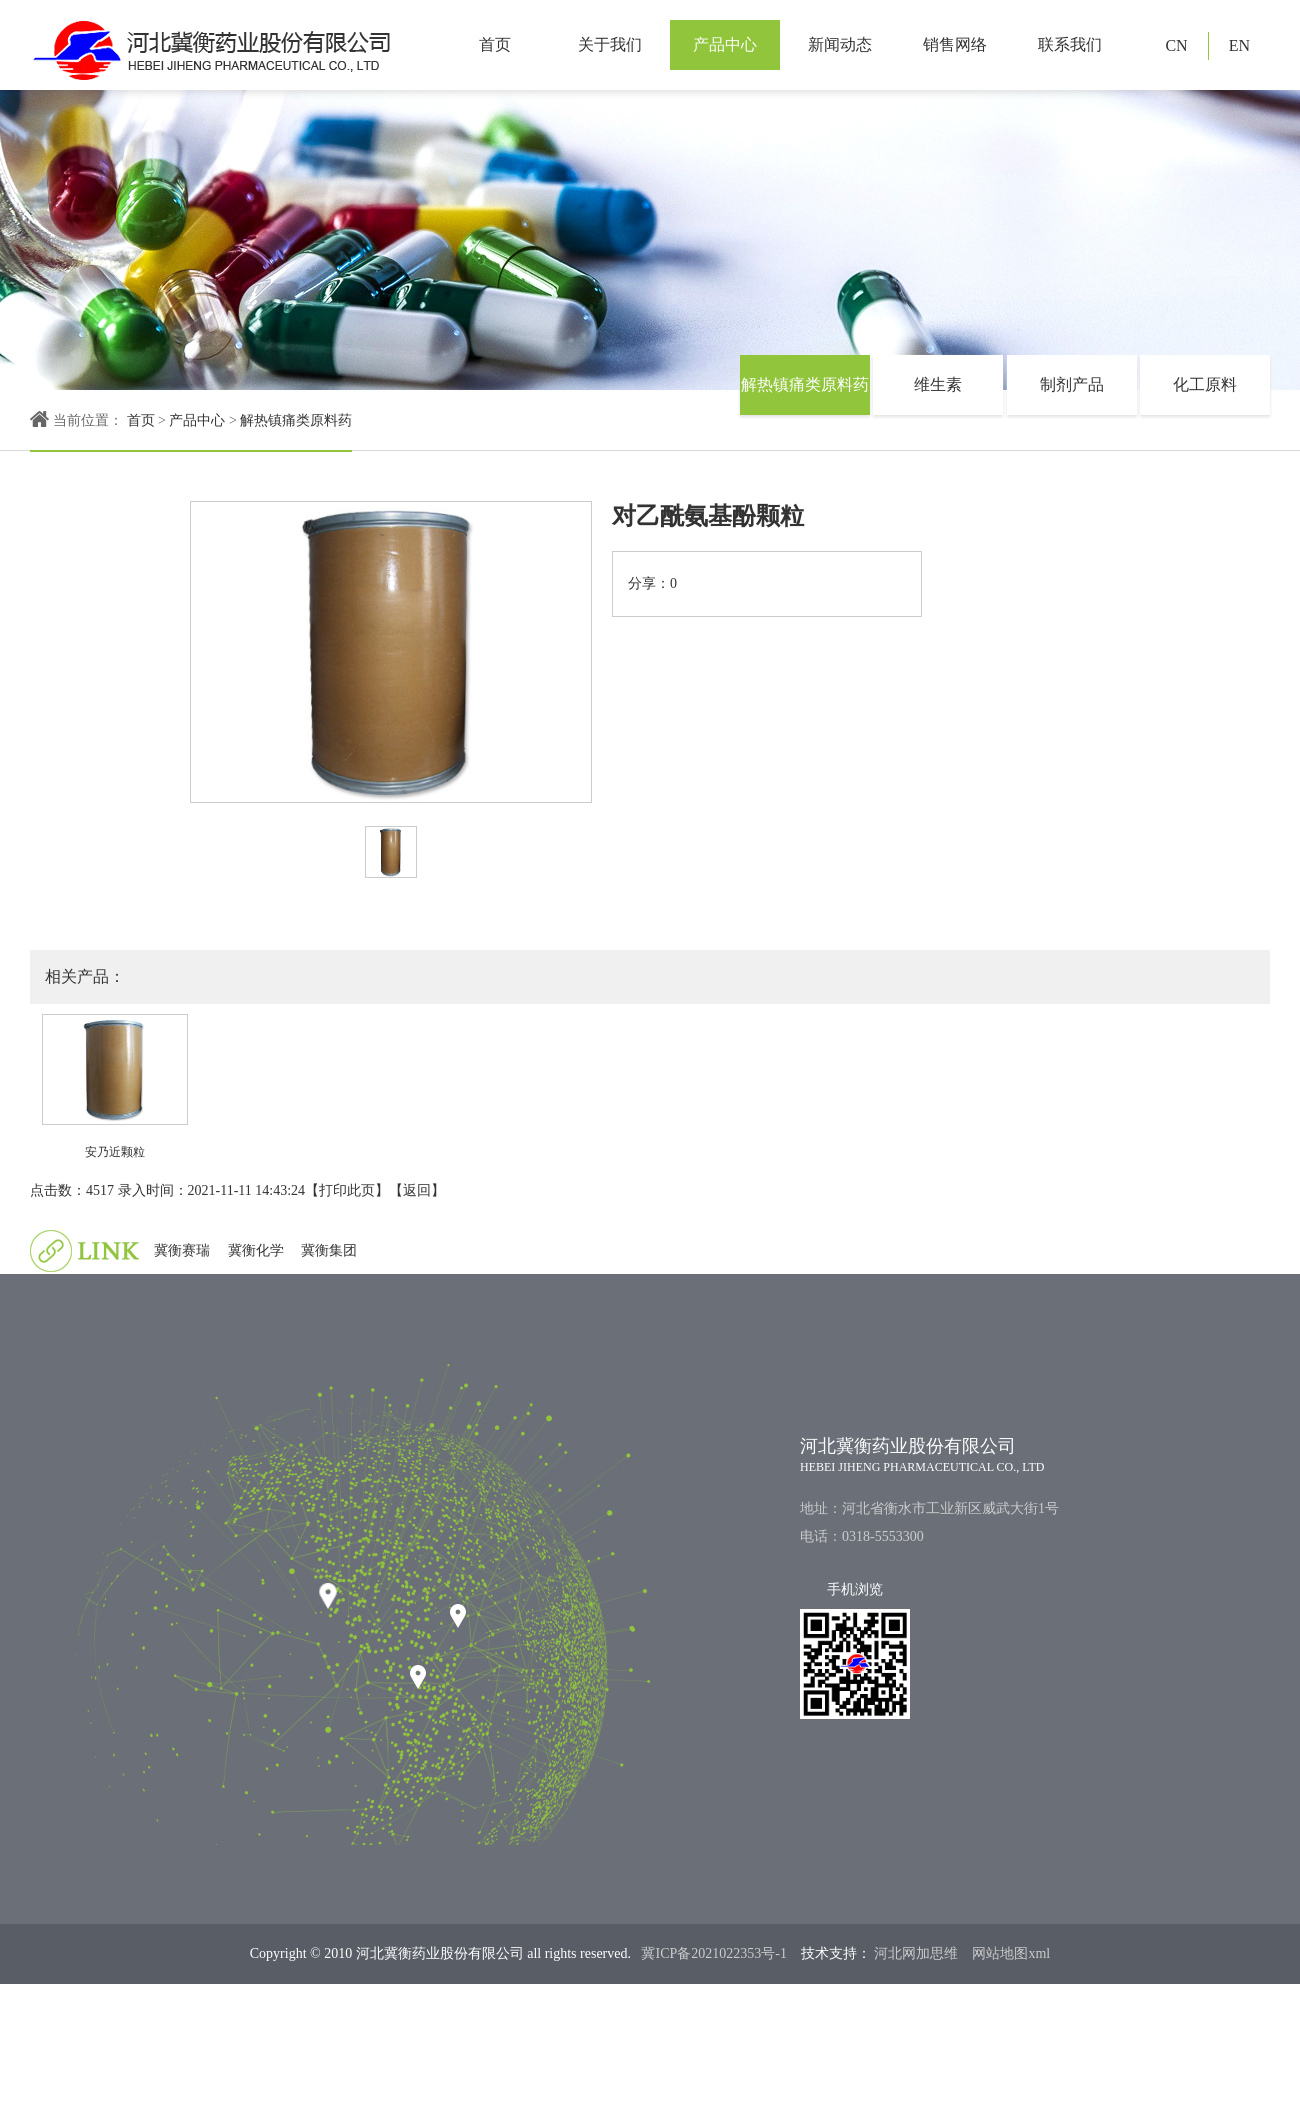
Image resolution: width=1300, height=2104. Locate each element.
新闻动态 (840, 44)
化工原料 (1205, 384)
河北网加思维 (915, 1953)
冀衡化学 (256, 1250)
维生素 (938, 384)
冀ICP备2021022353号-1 (713, 1953)
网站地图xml (1011, 1953)
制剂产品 (1072, 384)
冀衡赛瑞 (182, 1250)
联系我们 (1070, 44)
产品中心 (725, 44)
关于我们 (610, 44)
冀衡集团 (329, 1250)
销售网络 (955, 44)
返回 (417, 1190)
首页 (495, 44)
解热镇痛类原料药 (296, 420)
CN (1176, 45)
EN (1239, 45)
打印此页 (347, 1190)
